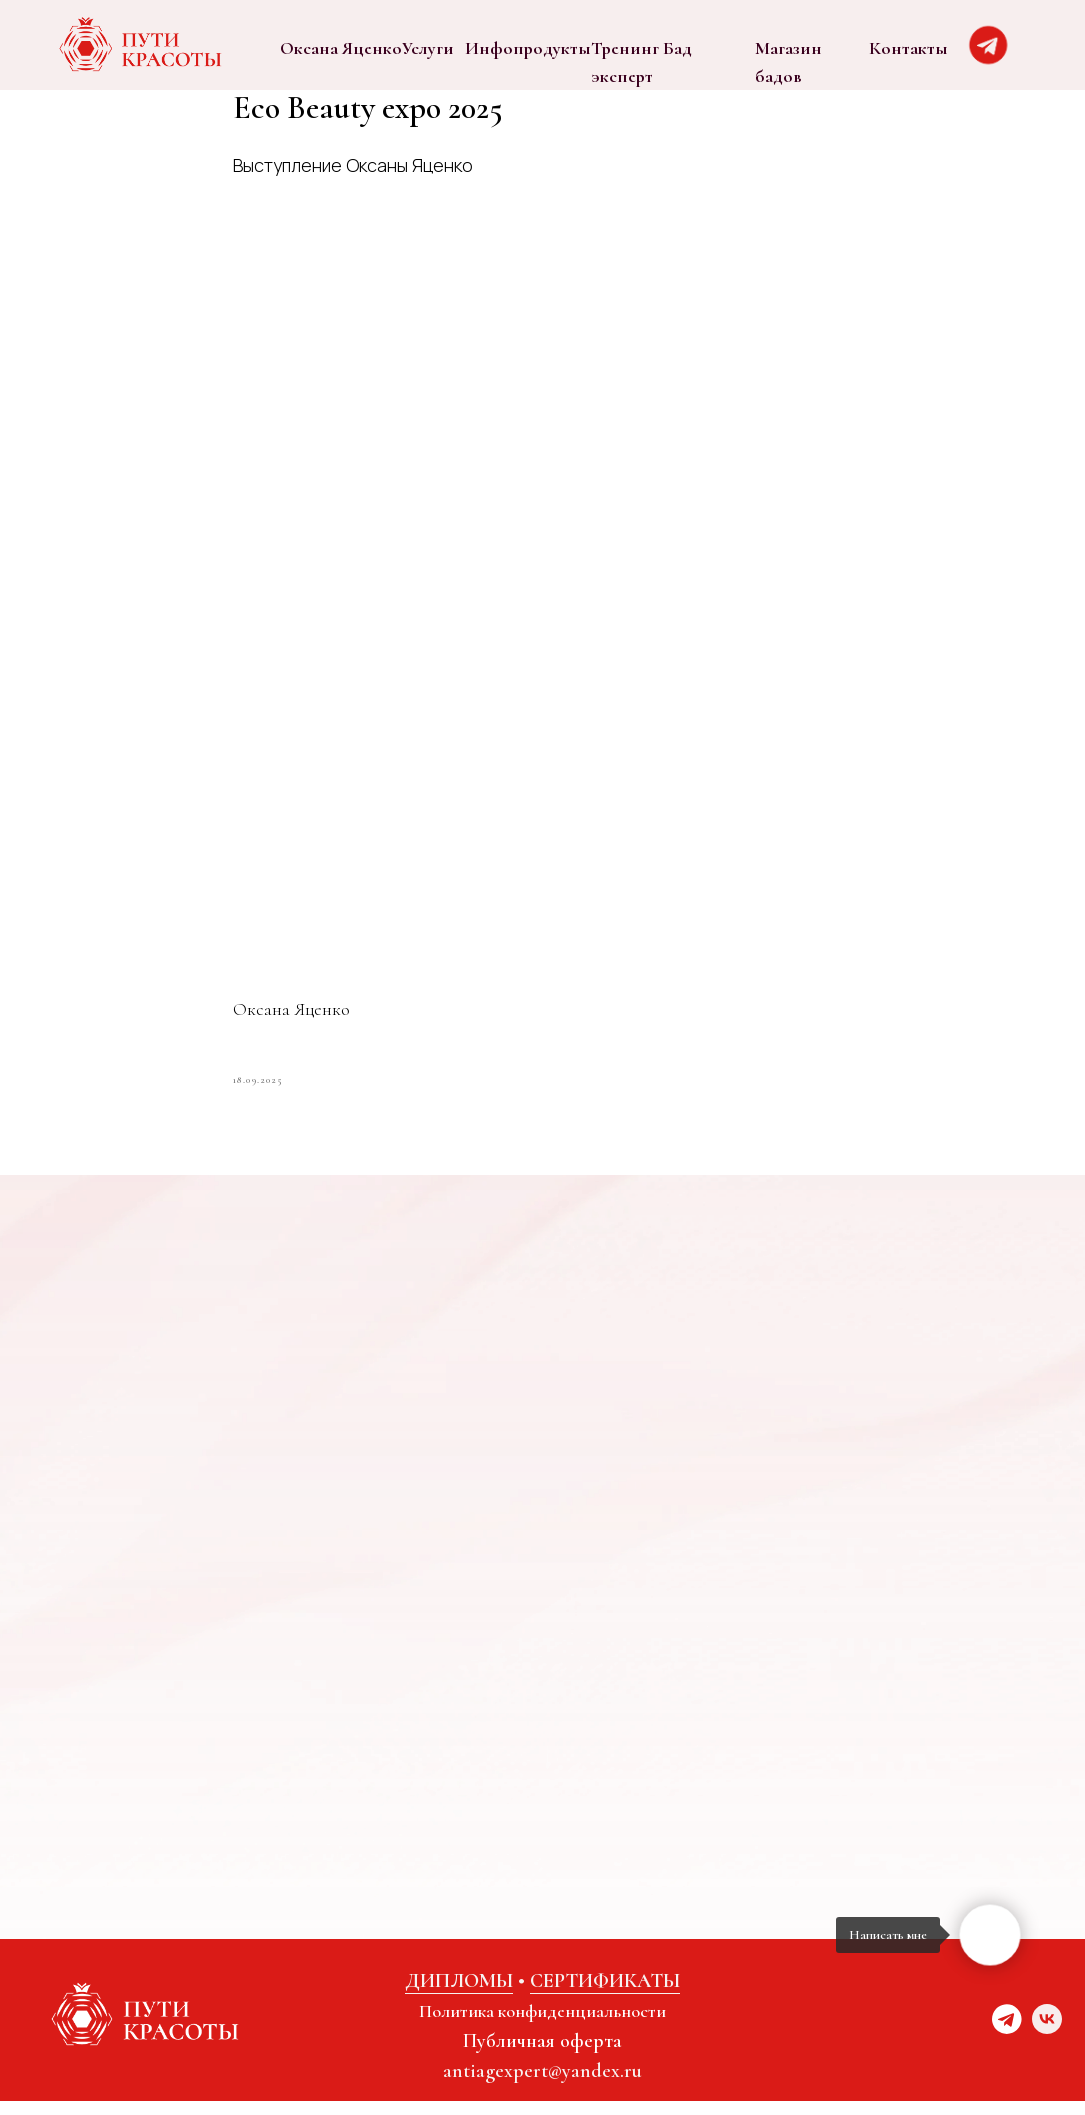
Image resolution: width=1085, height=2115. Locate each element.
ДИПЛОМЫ (459, 1995)
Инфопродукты (528, 48)
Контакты (908, 48)
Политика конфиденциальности (542, 2025)
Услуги (428, 48)
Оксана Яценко (341, 48)
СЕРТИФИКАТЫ (605, 1995)
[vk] (1047, 2042)
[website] (1007, 2042)
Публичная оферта (542, 2055)
